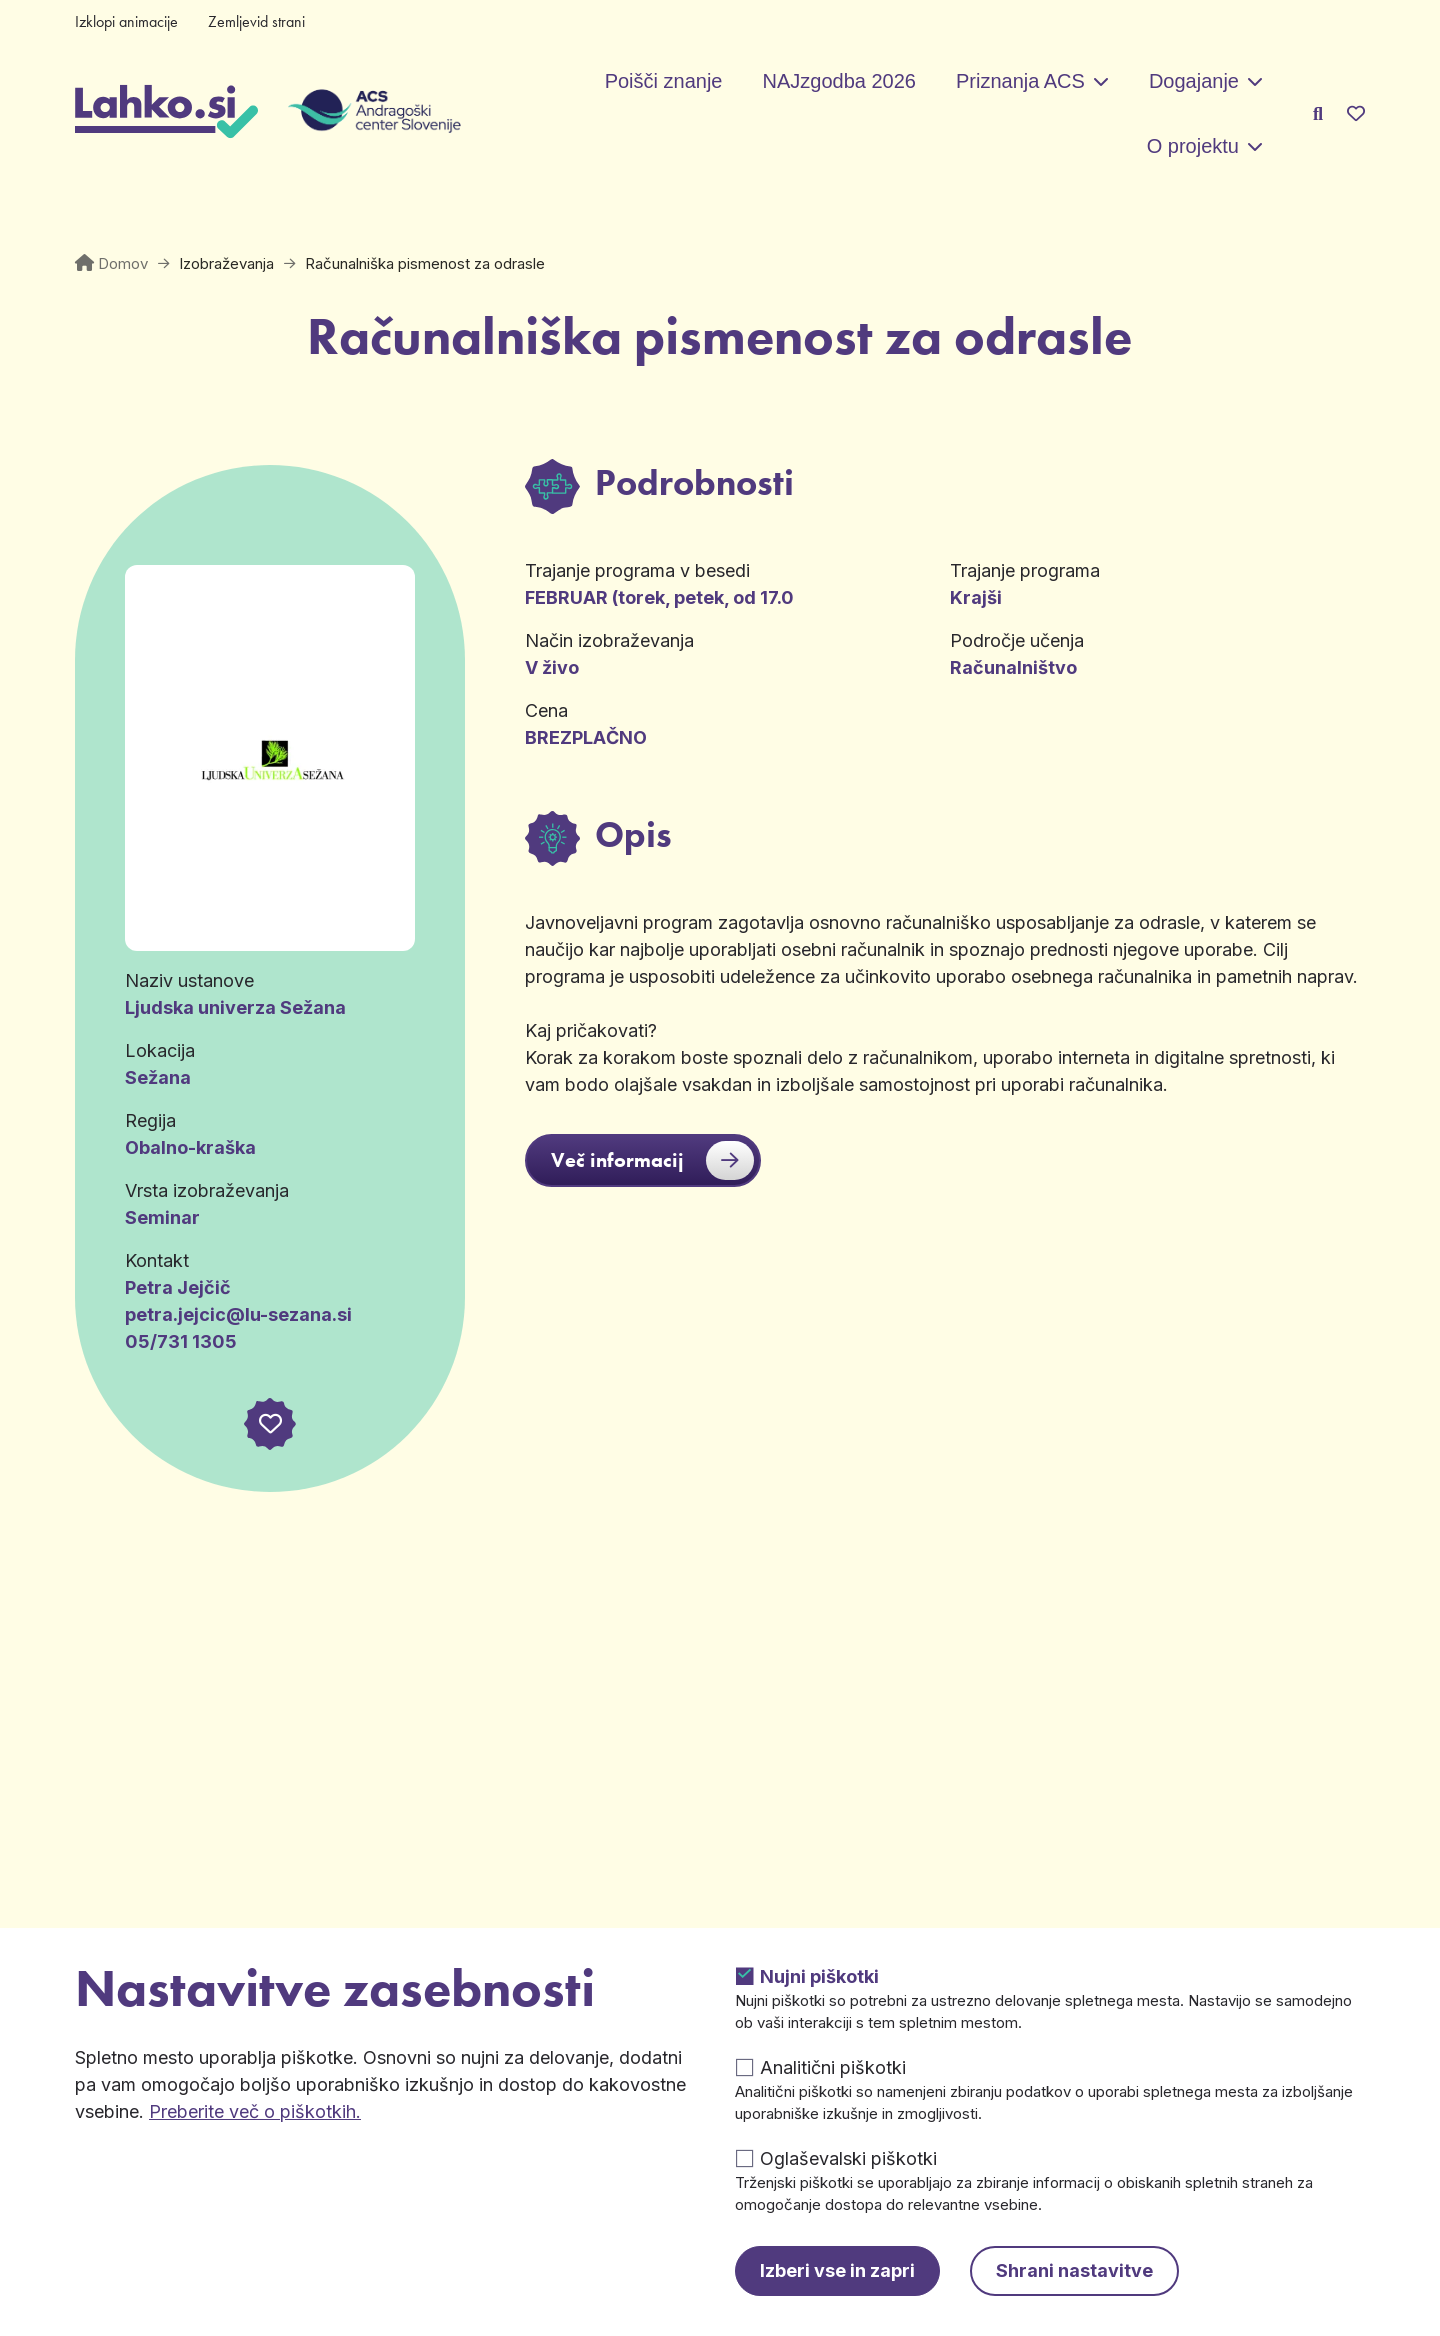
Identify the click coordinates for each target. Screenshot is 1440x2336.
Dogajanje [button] (1194, 81)
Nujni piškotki (819, 1976)
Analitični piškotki (833, 2067)
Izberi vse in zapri (837, 2270)
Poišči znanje (664, 81)
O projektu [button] (1193, 146)
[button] (270, 1424)
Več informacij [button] (652, 1160)
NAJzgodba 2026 (838, 81)
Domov (123, 263)
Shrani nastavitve (1074, 2270)
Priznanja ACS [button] (1020, 81)
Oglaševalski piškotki (848, 2158)
